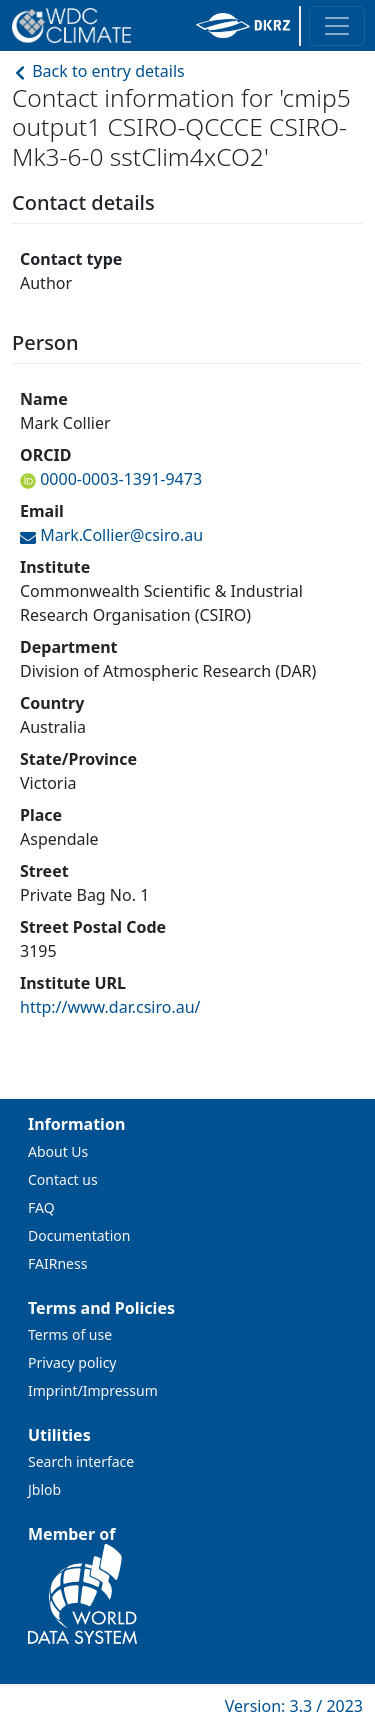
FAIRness (57, 1263)
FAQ (41, 1207)
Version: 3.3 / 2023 (294, 1706)
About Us (58, 1151)
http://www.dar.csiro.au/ (110, 1007)
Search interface (81, 1461)
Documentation (79, 1235)
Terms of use (70, 1334)
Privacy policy (72, 1362)
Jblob (44, 1489)
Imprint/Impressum (93, 1390)
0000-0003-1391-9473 (119, 479)
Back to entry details (98, 71)
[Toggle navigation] (337, 26)
